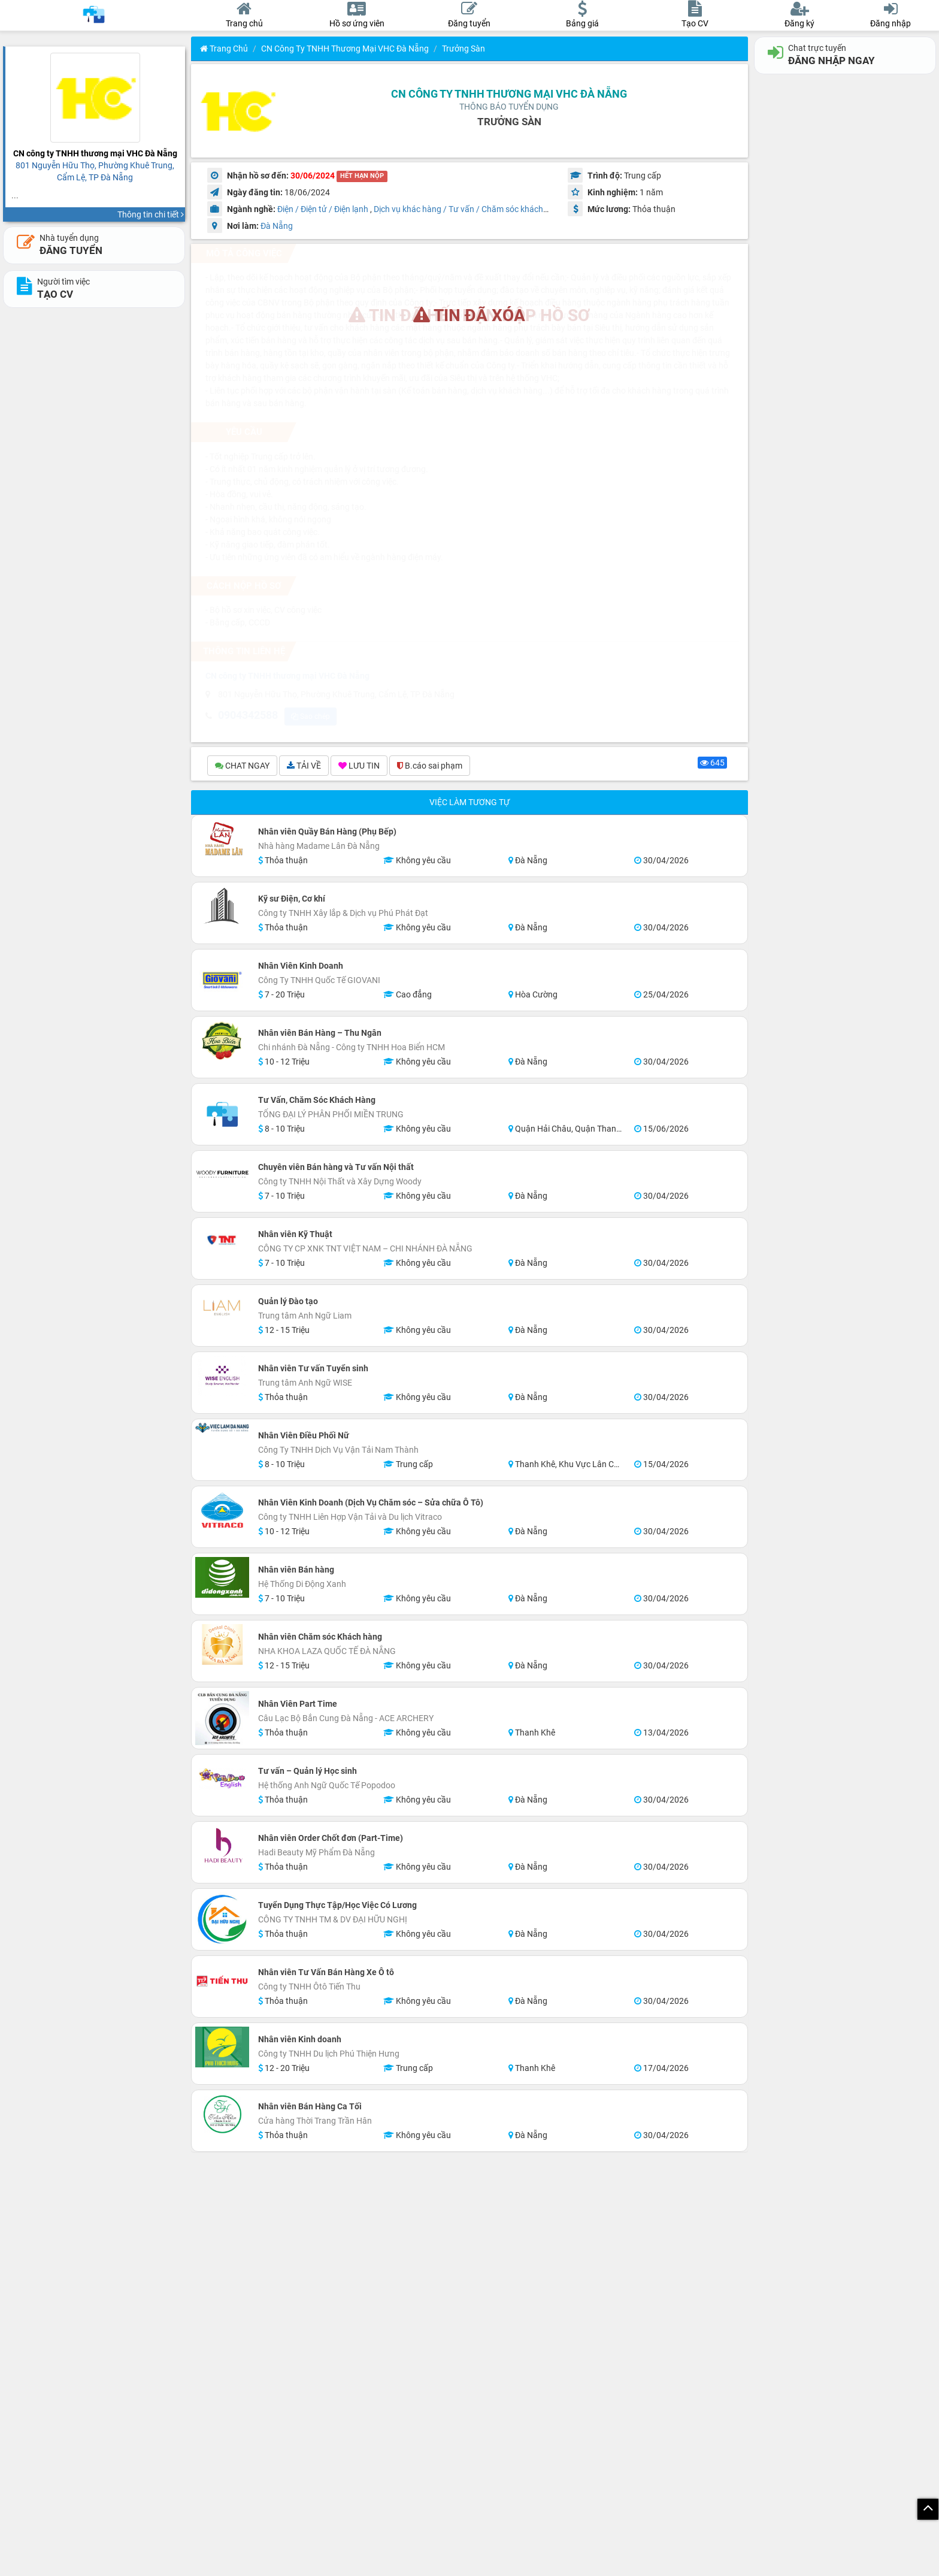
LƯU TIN (359, 767)
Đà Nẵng (277, 226)
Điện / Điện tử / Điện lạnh (322, 209)
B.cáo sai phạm (429, 767)
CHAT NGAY (242, 767)
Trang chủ (224, 48)
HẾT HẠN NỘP (362, 176)
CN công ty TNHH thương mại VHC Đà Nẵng (345, 48)
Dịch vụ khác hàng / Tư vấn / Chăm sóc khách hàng (469, 209)
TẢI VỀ (304, 767)
